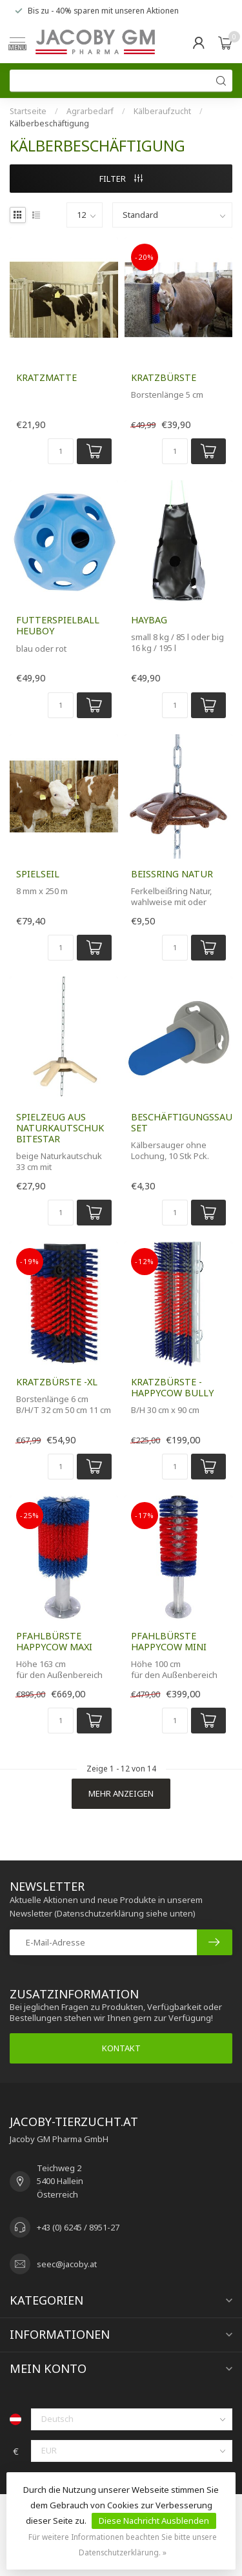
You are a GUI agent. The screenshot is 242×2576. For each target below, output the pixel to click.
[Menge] (61, 451)
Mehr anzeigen (121, 1793)
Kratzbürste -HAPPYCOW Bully (172, 1387)
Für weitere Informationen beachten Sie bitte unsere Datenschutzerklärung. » (122, 2544)
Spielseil (37, 873)
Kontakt (121, 2048)
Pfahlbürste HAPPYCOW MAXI (54, 1641)
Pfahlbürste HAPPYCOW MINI (169, 1641)
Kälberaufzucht (162, 111)
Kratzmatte (46, 377)
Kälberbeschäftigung (49, 123)
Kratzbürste (163, 377)
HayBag (149, 619)
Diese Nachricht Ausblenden (154, 2520)
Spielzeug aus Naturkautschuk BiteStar (60, 1127)
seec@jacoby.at (67, 2264)
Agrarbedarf (90, 111)
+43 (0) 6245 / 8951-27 (78, 2227)
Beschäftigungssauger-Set (179, 1122)
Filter (121, 178)
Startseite (28, 111)
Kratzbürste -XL (56, 1381)
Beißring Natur (172, 873)
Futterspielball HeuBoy (57, 625)
